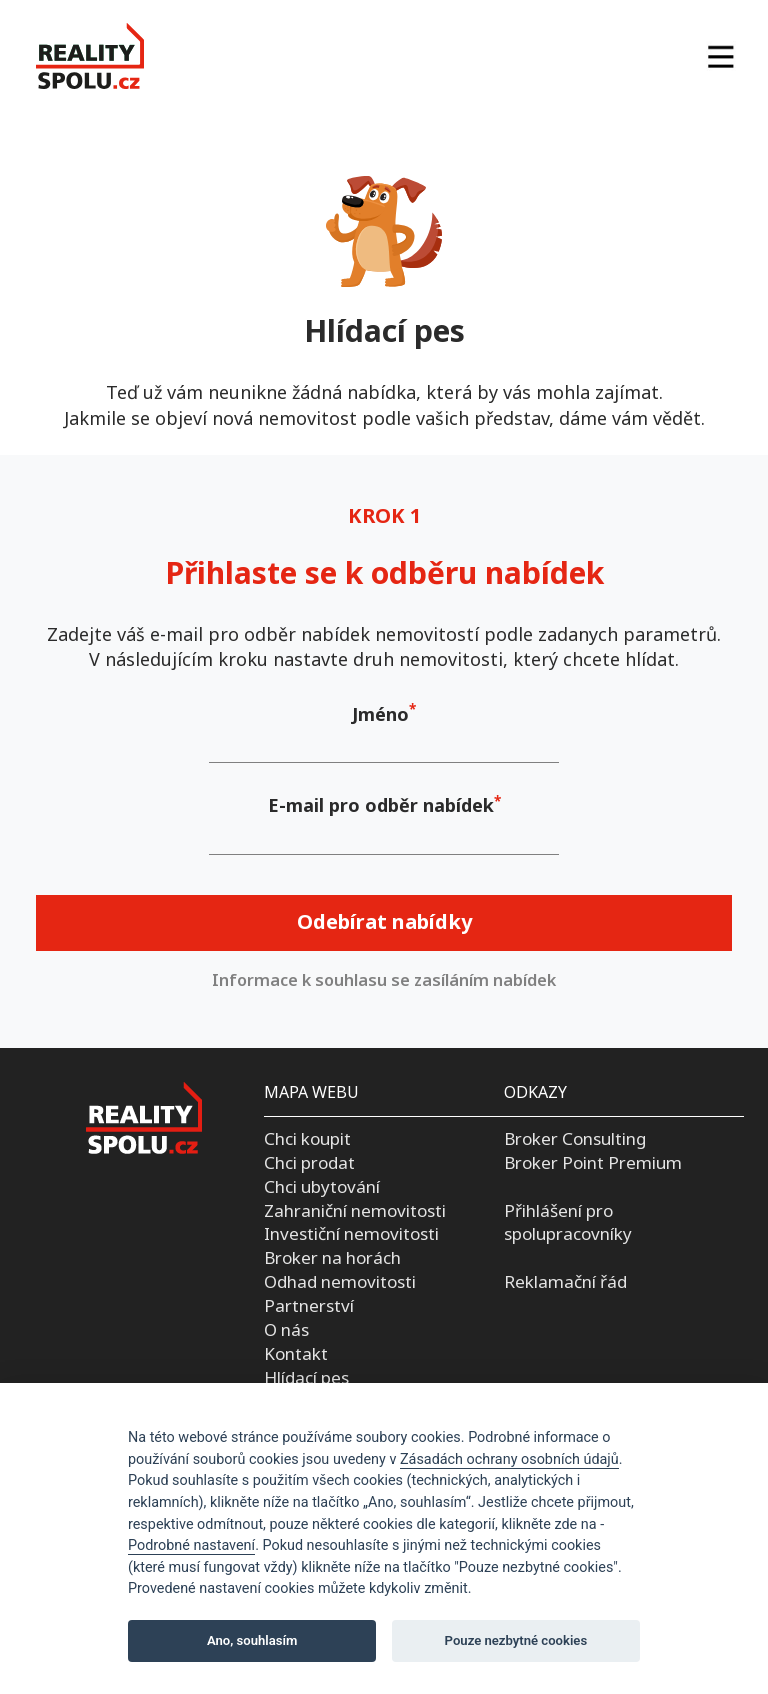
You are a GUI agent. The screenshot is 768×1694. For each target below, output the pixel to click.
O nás (286, 1329)
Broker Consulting (575, 1138)
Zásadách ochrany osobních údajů (509, 1459)
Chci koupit (307, 1138)
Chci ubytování (322, 1186)
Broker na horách (332, 1257)
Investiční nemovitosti (351, 1233)
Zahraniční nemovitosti (355, 1210)
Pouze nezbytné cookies (516, 1640)
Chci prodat (309, 1162)
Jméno (380, 714)
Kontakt (296, 1353)
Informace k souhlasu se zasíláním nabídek (384, 980)
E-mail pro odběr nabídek (381, 805)
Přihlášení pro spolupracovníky (568, 1222)
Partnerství (309, 1305)
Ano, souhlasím (252, 1640)
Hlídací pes (306, 1377)
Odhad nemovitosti (340, 1281)
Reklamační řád (565, 1281)
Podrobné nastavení (191, 1545)
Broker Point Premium (593, 1162)
